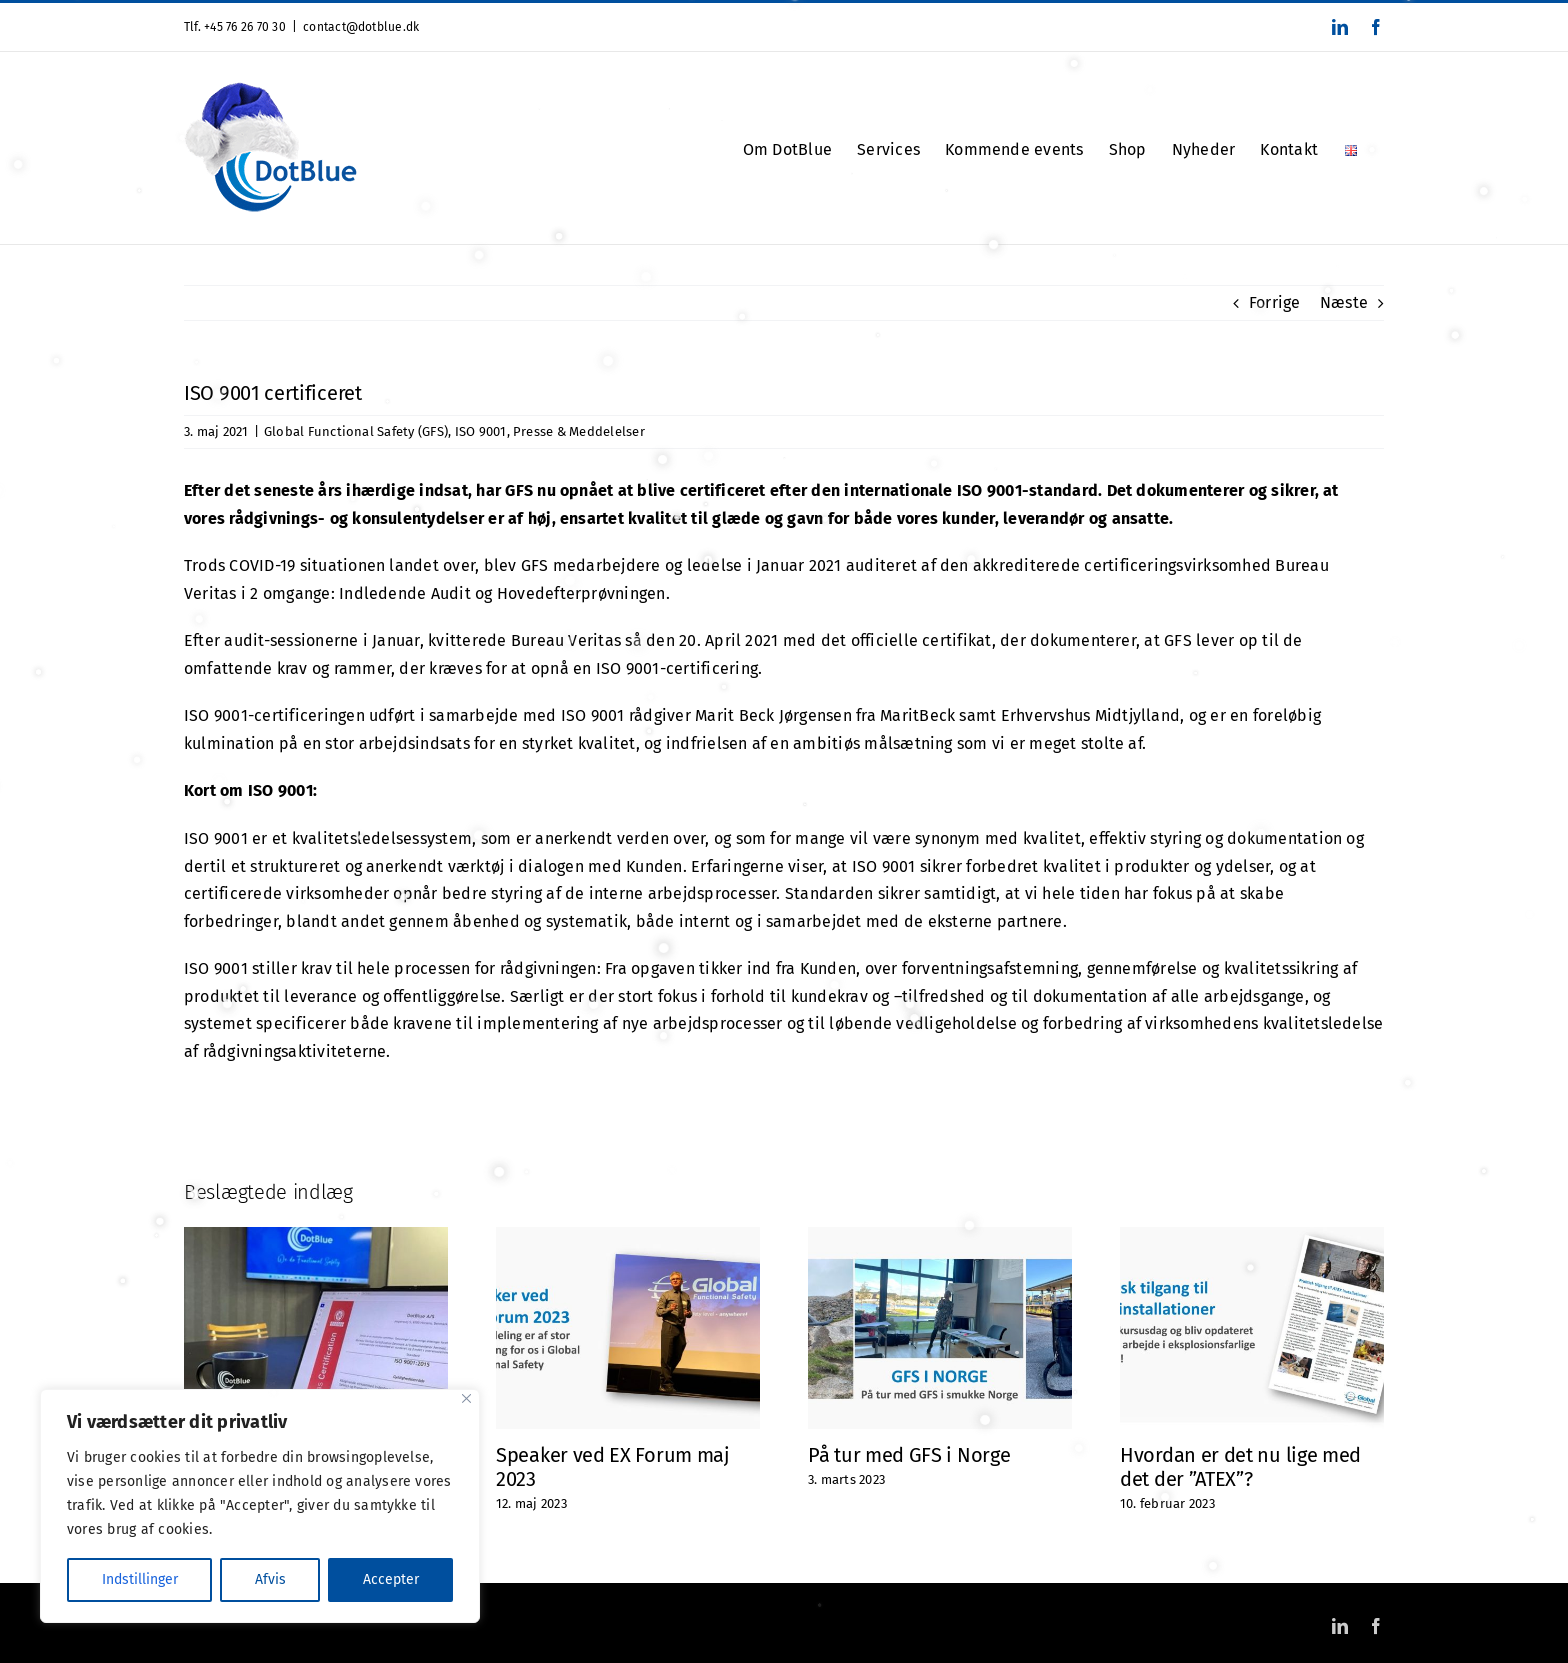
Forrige (1275, 302)
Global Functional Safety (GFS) (356, 431)
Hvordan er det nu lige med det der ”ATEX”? (1240, 1467)
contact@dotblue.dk (361, 27)
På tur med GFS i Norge (909, 1455)
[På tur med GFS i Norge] (940, 1236)
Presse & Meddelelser (579, 431)
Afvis (270, 1579)
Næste (1344, 302)
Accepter (391, 1579)
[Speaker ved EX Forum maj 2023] (628, 1236)
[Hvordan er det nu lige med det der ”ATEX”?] (1252, 1236)
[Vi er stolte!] (316, 1236)
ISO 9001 (481, 431)
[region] (260, 1506)
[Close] (466, 1398)
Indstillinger (140, 1579)
